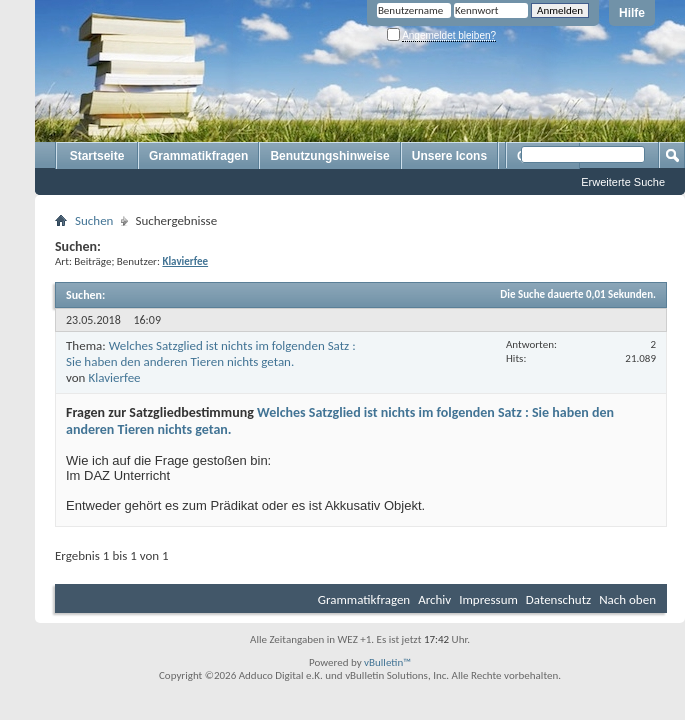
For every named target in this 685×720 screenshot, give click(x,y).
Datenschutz (558, 599)
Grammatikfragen (198, 156)
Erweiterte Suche (623, 182)
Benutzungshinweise (329, 156)
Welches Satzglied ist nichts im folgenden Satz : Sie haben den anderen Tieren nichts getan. (211, 353)
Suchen (94, 220)
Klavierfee (114, 377)
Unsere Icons (449, 156)
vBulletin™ (387, 662)
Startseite (97, 156)
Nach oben (627, 599)
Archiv (434, 599)
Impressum (488, 599)
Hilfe (632, 13)
